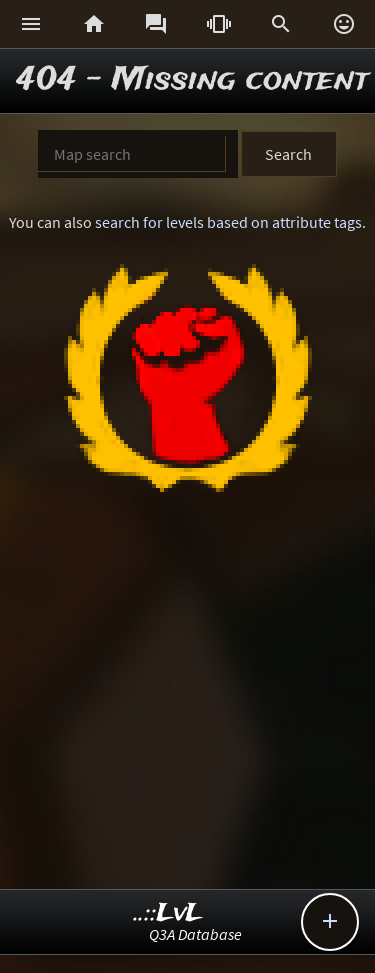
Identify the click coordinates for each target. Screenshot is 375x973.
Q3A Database (195, 934)
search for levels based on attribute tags (228, 222)
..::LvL (168, 913)
